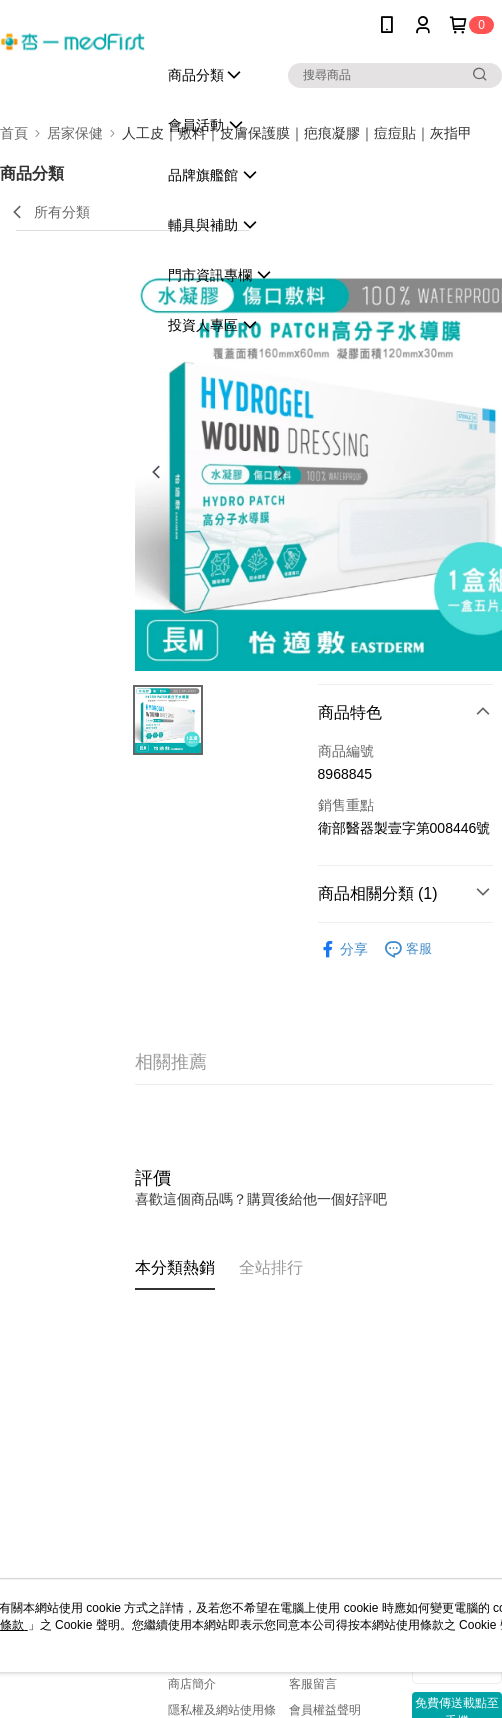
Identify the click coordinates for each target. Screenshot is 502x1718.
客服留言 (313, 1684)
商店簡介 (192, 1684)
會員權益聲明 (325, 1710)
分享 (343, 949)
